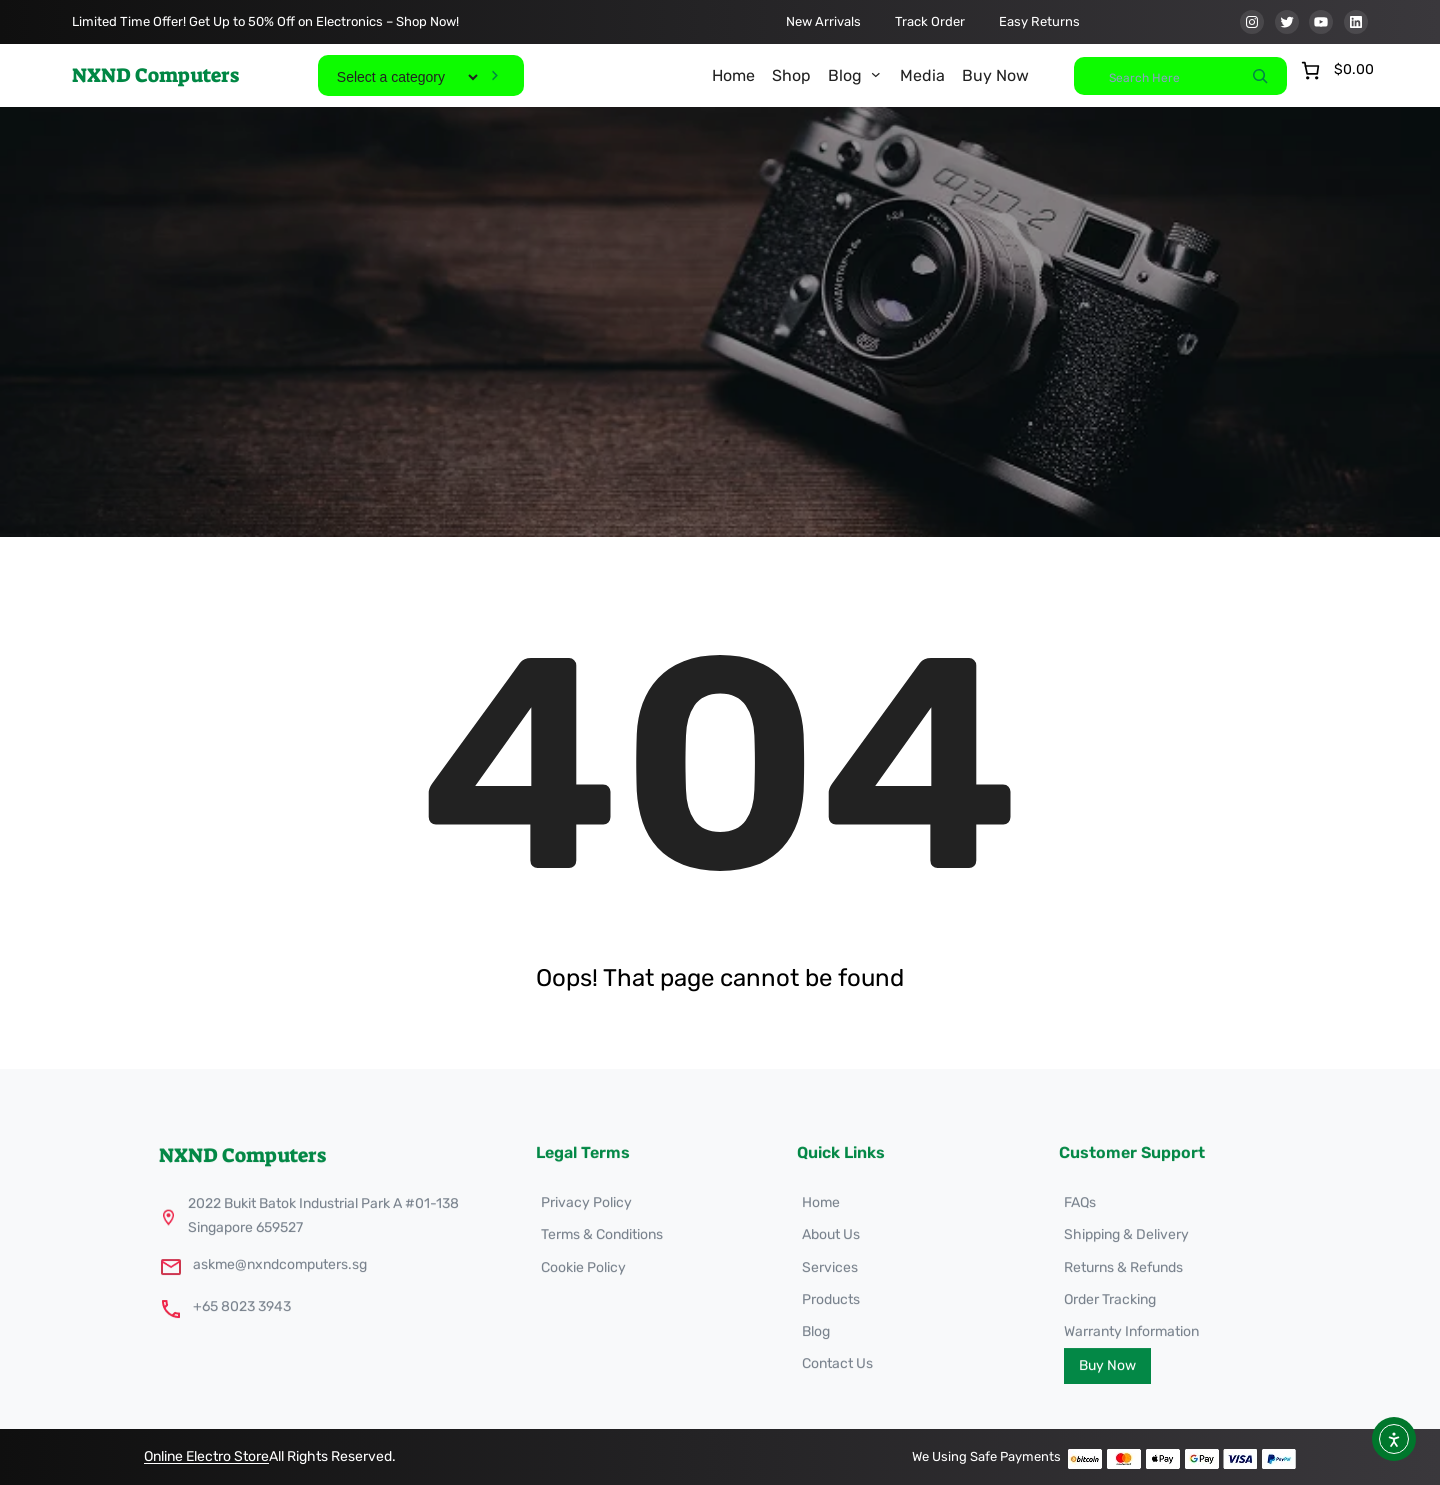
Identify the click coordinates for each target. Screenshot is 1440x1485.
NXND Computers (155, 75)
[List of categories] (407, 77)
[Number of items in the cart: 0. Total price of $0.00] (1335, 70)
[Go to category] (494, 75)
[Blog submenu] (876, 74)
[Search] (1260, 76)
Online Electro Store (206, 1456)
